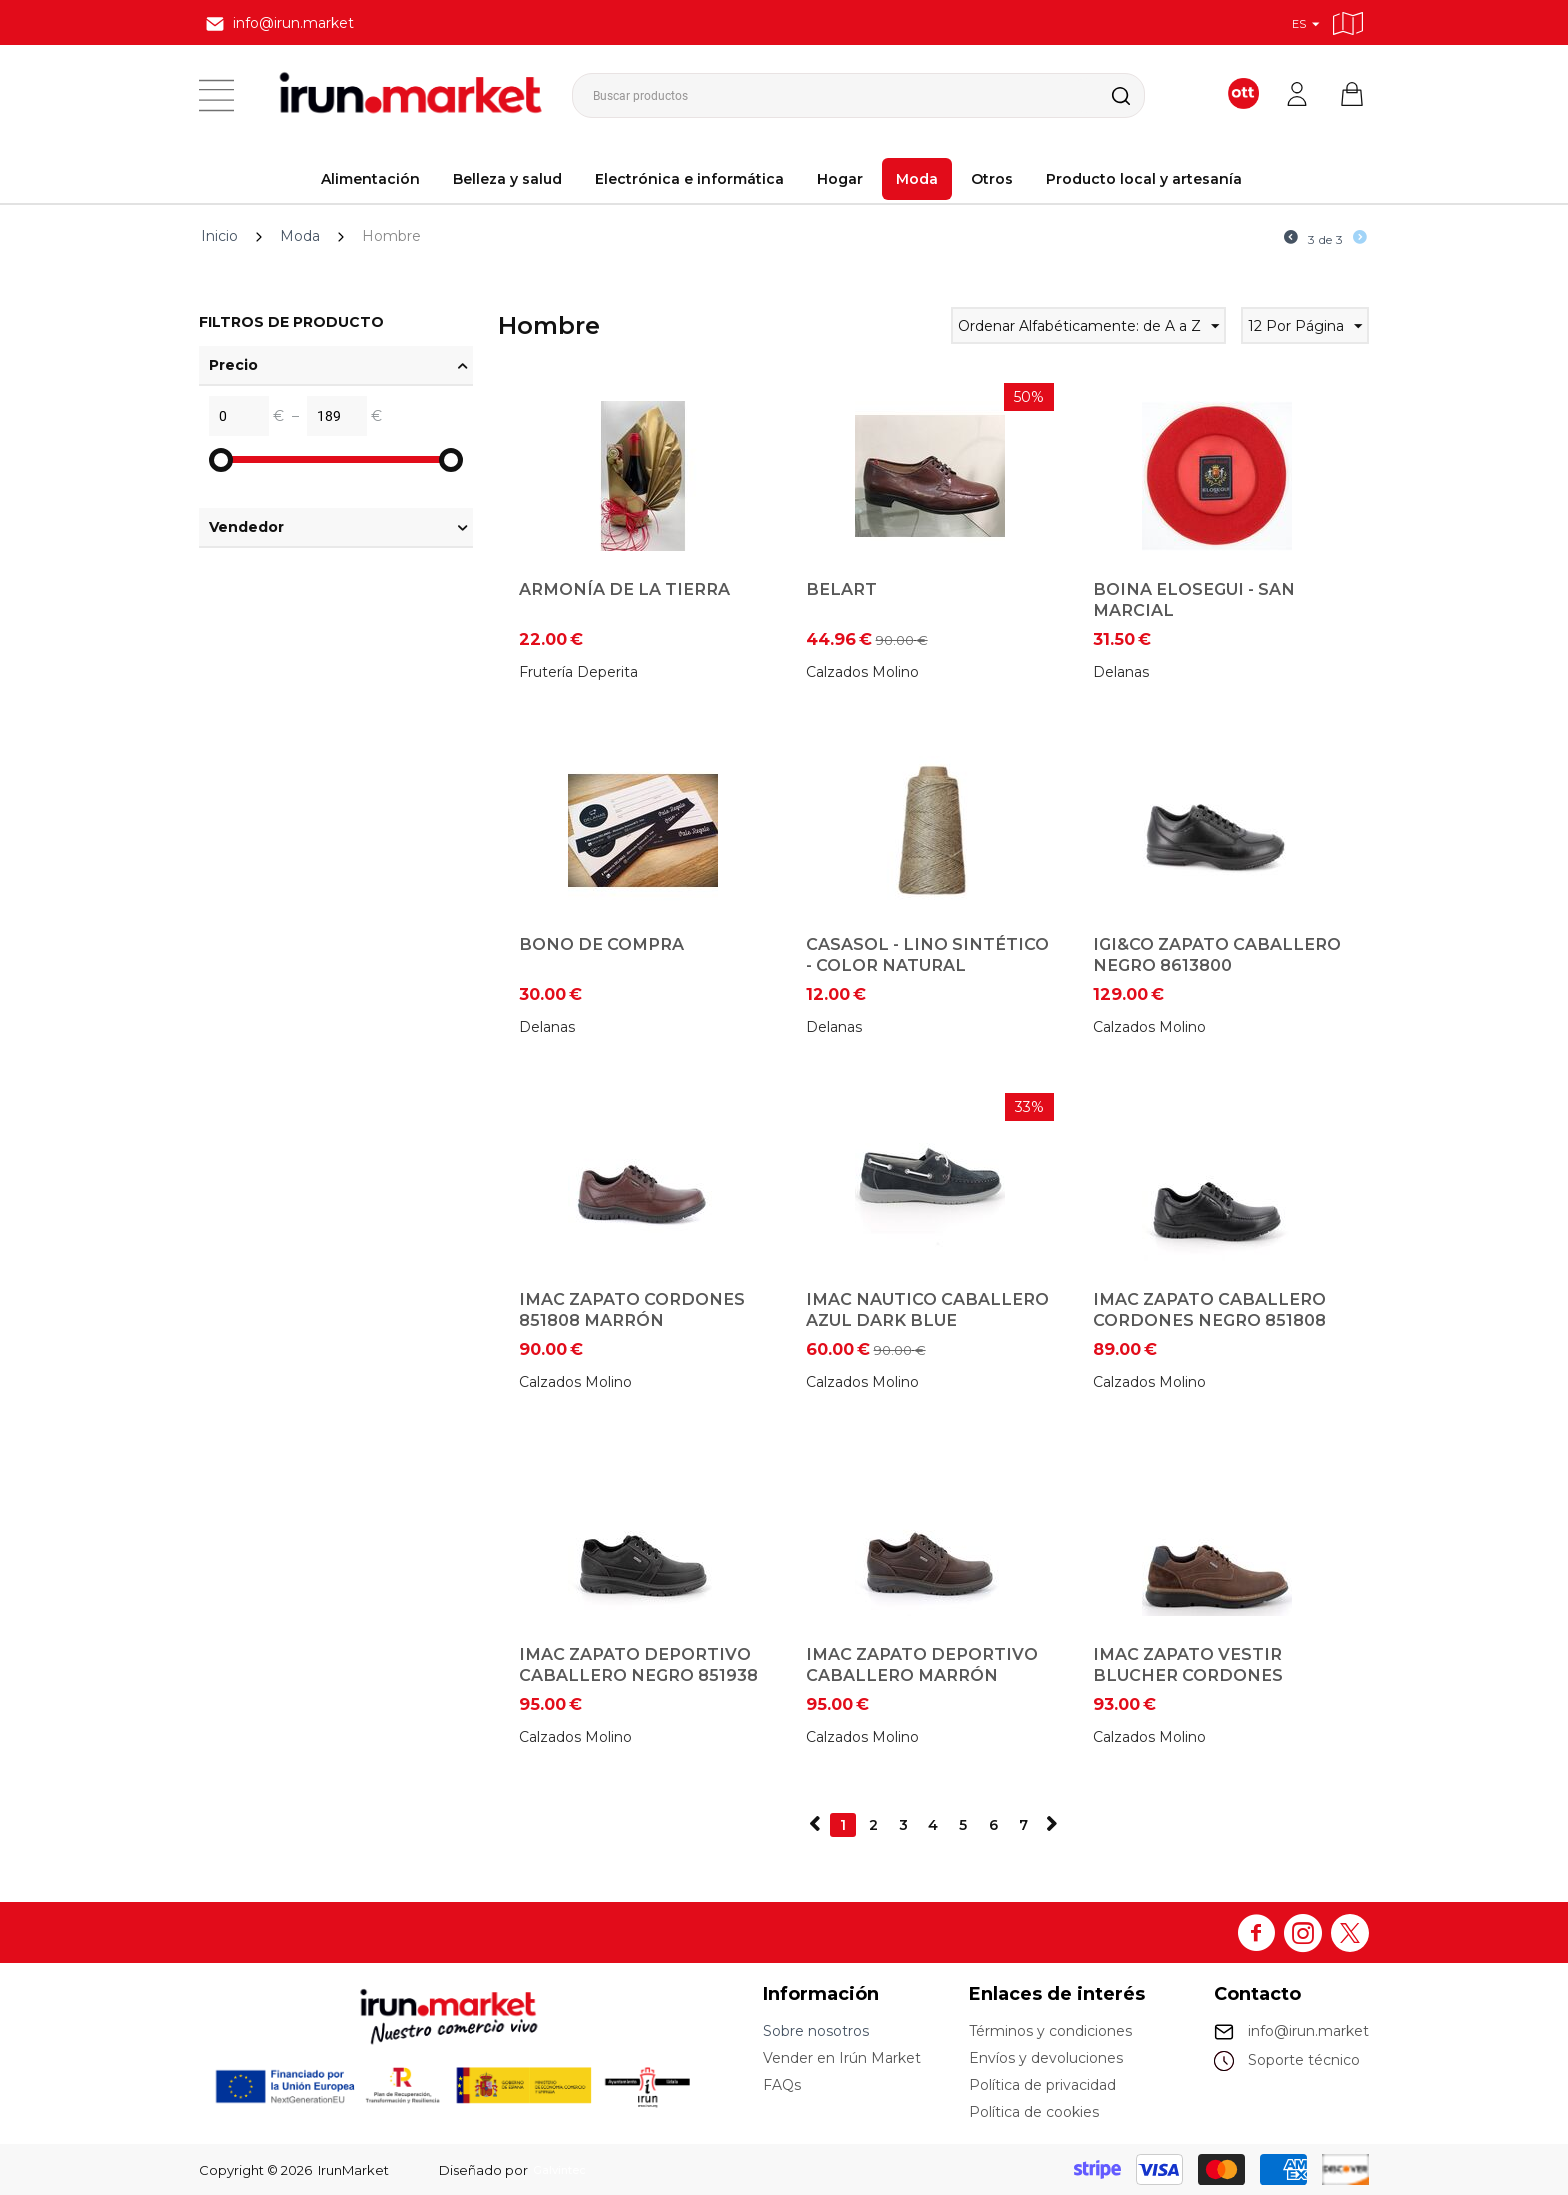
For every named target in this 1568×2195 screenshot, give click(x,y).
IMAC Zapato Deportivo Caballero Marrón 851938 (922, 1675)
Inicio (219, 236)
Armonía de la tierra (624, 589)
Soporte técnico (1304, 2060)
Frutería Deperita (578, 672)
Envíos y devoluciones (1046, 2058)
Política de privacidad (1042, 2085)
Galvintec (563, 2170)
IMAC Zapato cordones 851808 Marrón (632, 1309)
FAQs (782, 2085)
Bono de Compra (601, 944)
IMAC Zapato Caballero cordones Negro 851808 (1209, 1309)
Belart (841, 589)
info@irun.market (1308, 2031)
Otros (992, 179)
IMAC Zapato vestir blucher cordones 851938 (1188, 1675)
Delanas (1121, 672)
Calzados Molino (862, 672)
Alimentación (370, 179)
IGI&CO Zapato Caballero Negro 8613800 (1217, 954)
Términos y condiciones (1050, 2031)
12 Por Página (1305, 329)
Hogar (840, 179)
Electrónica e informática (689, 179)
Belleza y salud (507, 179)
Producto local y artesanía (1144, 179)
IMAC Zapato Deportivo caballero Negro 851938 (638, 1664)
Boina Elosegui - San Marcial (1194, 599)
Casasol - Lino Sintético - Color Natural (927, 954)
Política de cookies (1034, 2112)
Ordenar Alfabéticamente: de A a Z (1088, 329)
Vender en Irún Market (842, 2058)
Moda (917, 179)
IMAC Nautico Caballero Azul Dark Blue (927, 1309)
